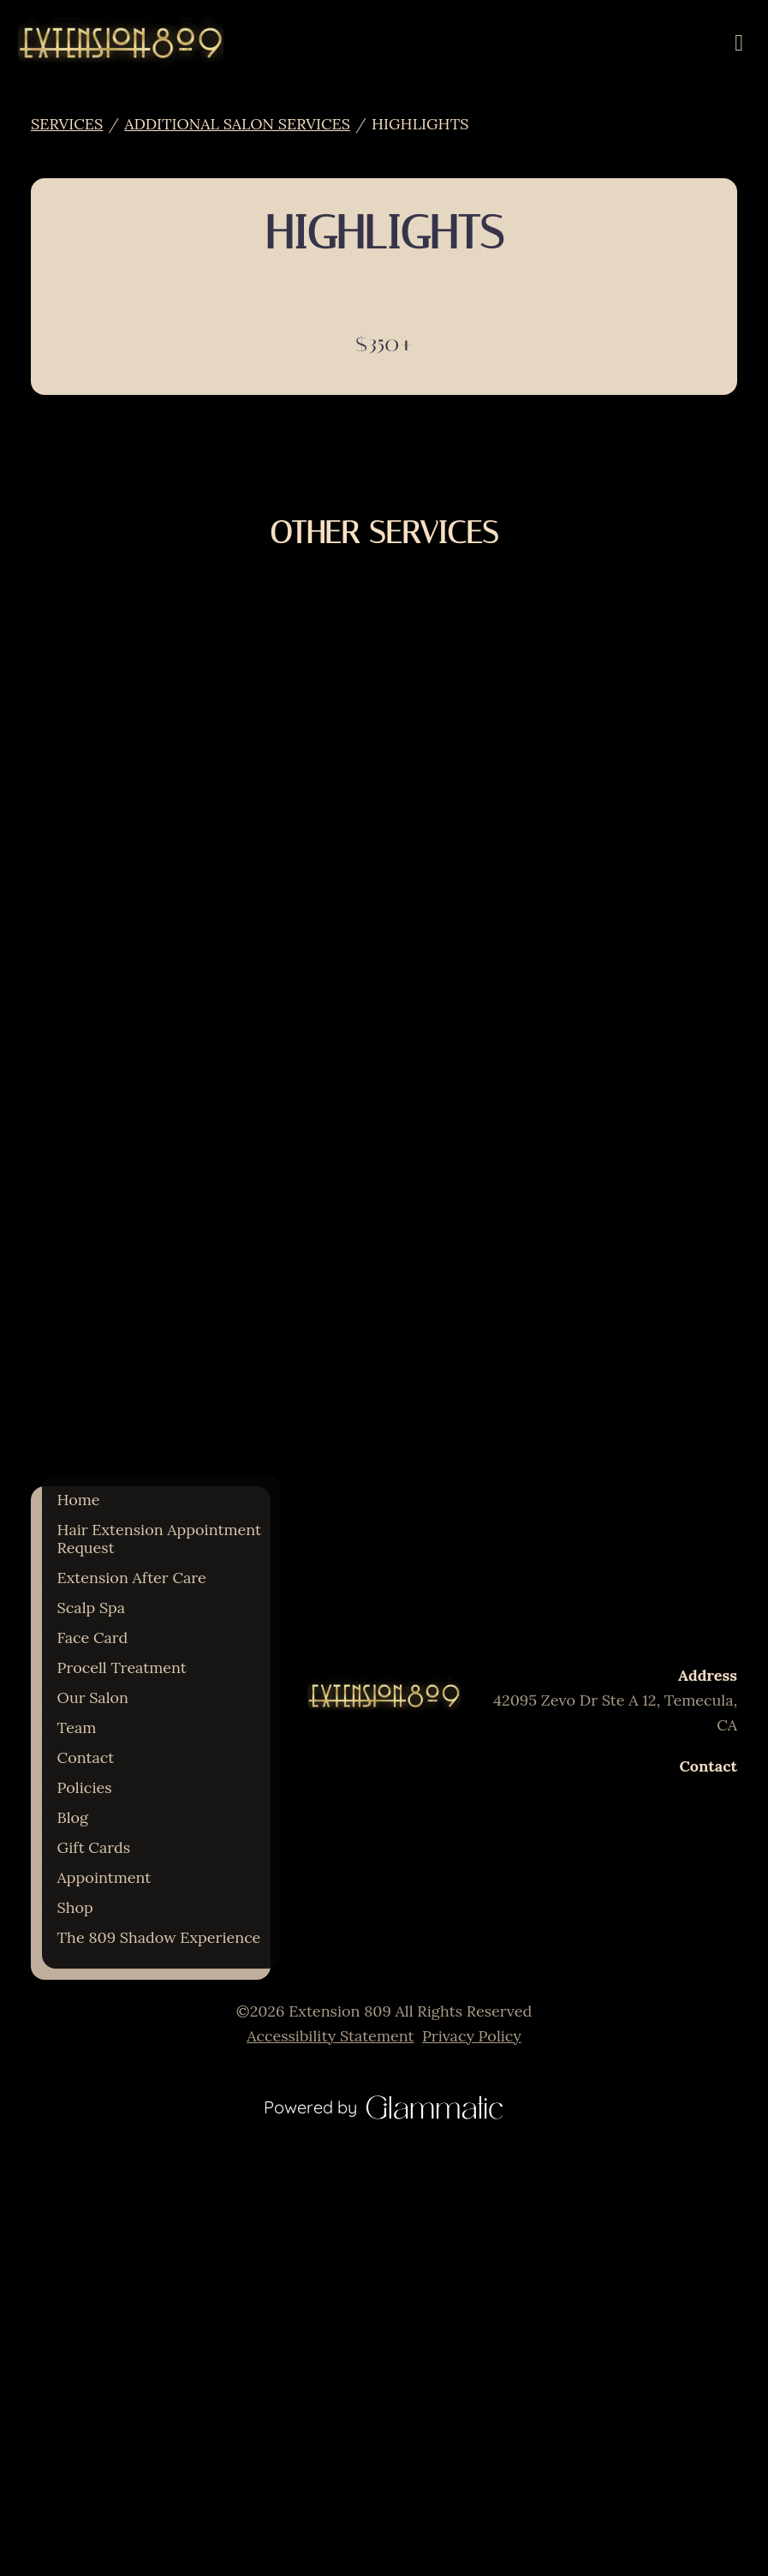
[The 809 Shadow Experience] (159, 1937)
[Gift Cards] (93, 1847)
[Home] (78, 1499)
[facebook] (384, 1753)
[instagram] (365, 1753)
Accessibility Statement (330, 2036)
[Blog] (72, 1817)
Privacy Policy (471, 2036)
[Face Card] (92, 1637)
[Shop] (75, 1907)
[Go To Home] (120, 43)
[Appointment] (104, 1877)
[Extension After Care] (131, 1577)
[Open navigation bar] (739, 43)
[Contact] (86, 1757)
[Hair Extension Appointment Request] (159, 1538)
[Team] (77, 1727)
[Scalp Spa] (91, 1607)
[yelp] (402, 1753)
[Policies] (84, 1787)
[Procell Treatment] (122, 1667)
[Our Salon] (92, 1697)
